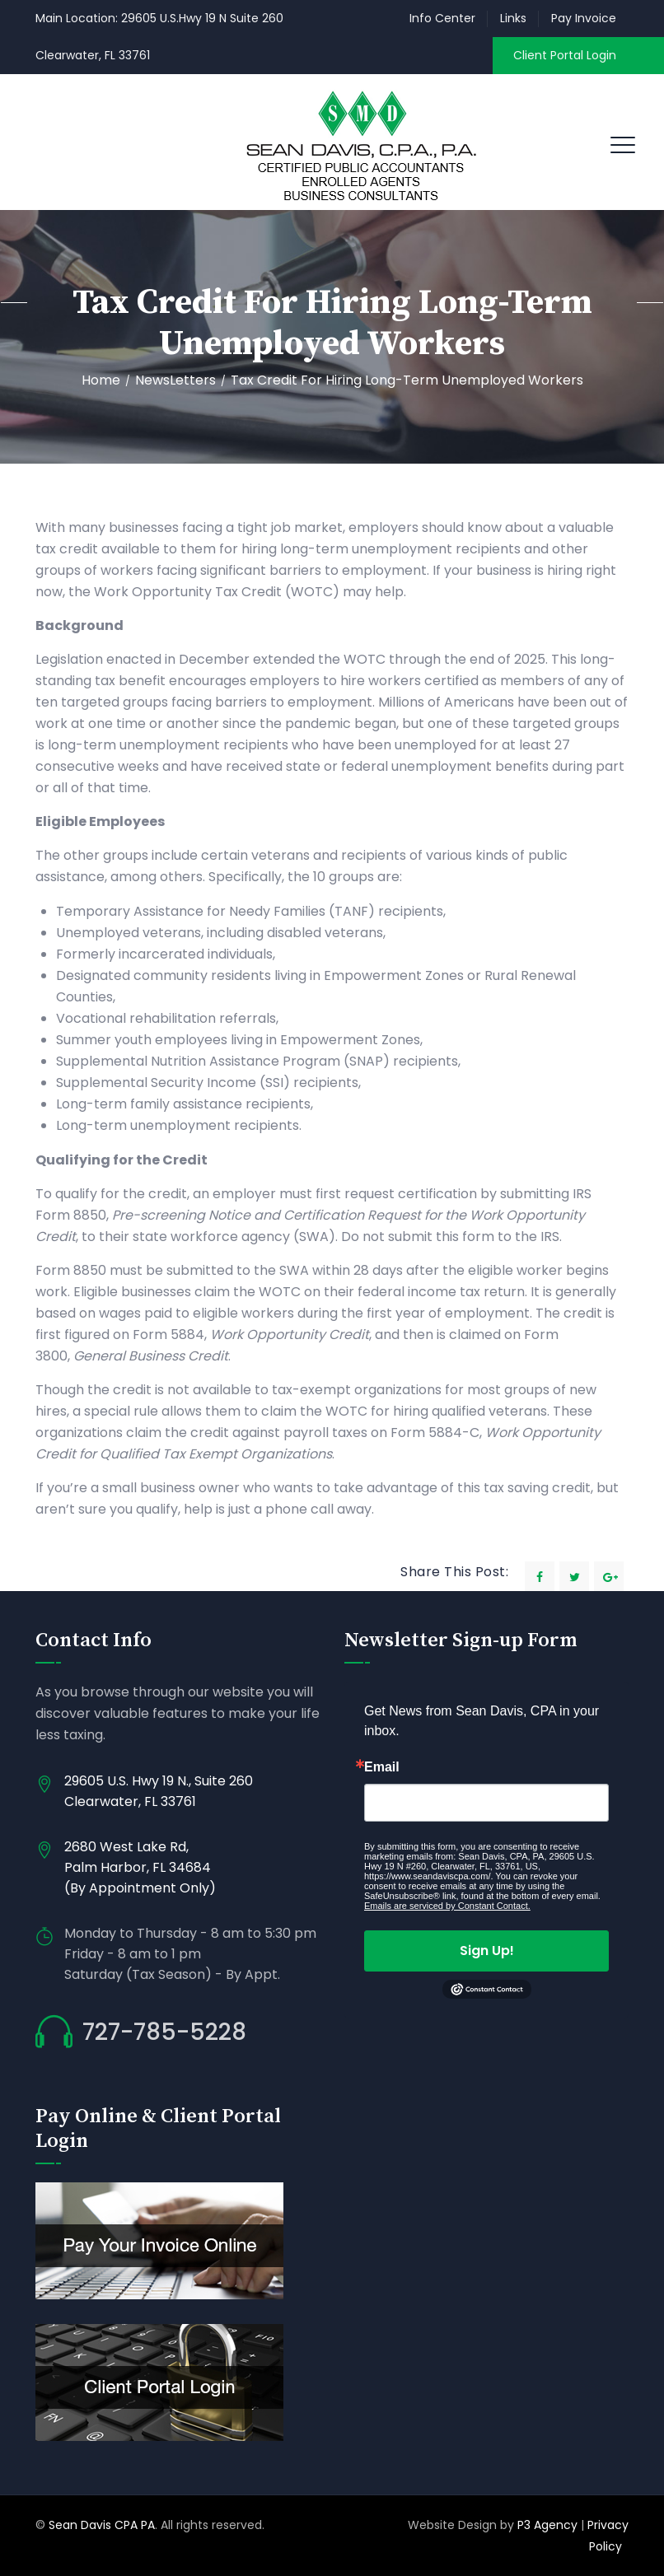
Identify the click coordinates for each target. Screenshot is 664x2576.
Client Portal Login (564, 55)
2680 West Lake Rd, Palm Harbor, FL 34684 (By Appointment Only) (140, 1867)
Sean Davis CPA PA (102, 2525)
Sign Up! (487, 1950)
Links (513, 18)
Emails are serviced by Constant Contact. (447, 1906)
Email (382, 1767)
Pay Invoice (583, 18)
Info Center (442, 18)
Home (101, 380)
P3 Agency (547, 2525)
